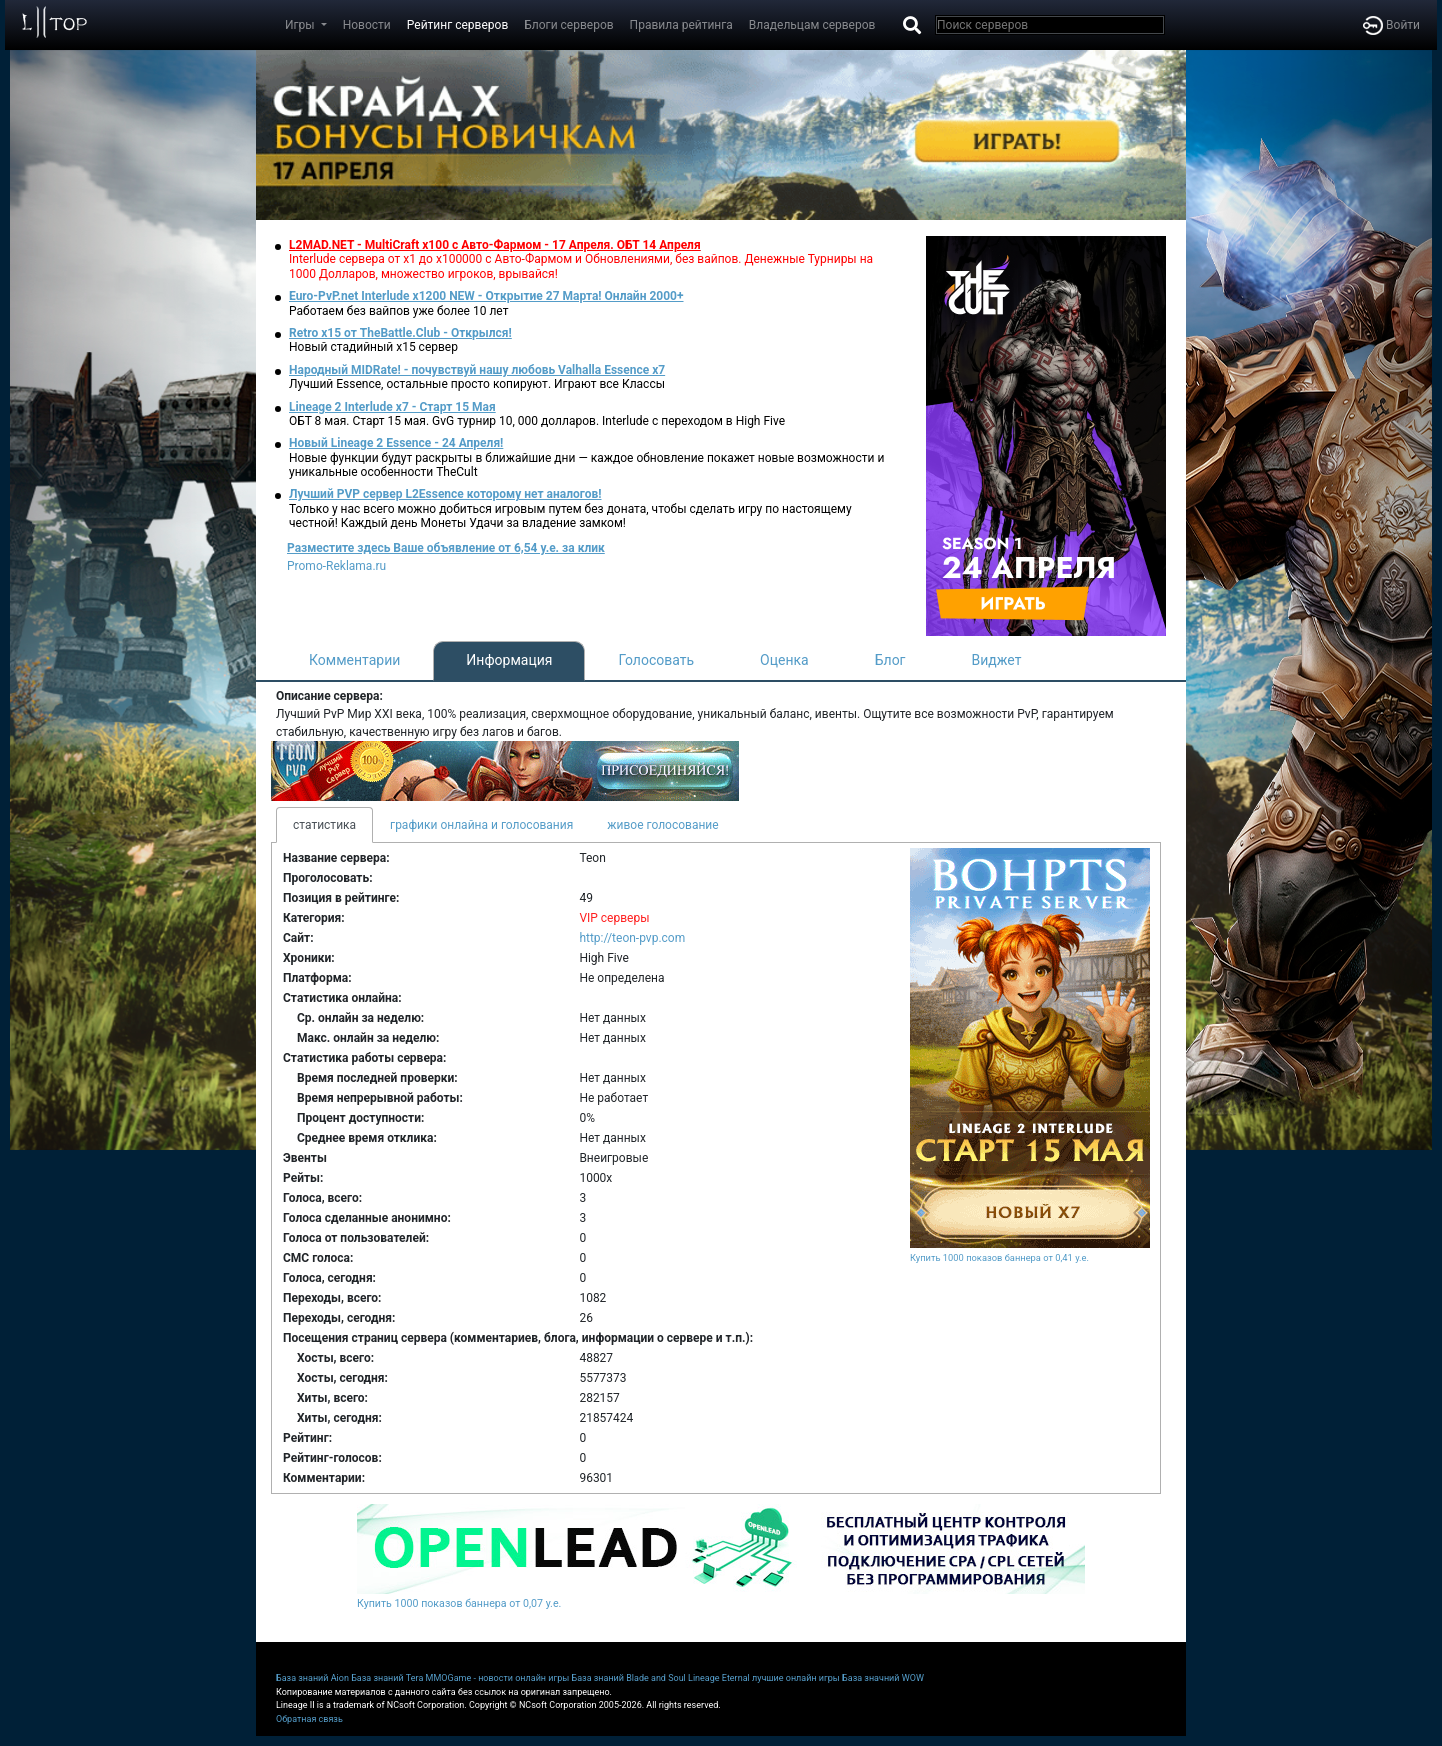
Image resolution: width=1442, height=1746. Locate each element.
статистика (324, 825)
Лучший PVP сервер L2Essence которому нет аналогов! (445, 494)
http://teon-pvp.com (632, 938)
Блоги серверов (568, 25)
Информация (509, 660)
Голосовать (656, 660)
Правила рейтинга (681, 25)
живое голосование (662, 825)
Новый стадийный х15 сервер (373, 347)
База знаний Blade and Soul (629, 1678)
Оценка (784, 660)
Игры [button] (301, 25)
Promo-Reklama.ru (336, 566)
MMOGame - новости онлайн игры (498, 1678)
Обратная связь (309, 1719)
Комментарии (354, 660)
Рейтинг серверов (457, 25)
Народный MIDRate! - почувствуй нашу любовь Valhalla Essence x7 (477, 370)
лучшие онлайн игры (796, 1678)
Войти (1391, 25)
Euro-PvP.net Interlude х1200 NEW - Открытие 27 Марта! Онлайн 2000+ (486, 296)
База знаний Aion (312, 1678)
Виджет (997, 660)
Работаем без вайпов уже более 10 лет (398, 311)
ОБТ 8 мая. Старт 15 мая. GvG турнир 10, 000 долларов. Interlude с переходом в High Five (537, 421)
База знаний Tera (387, 1678)
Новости (367, 25)
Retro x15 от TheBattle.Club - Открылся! (400, 333)
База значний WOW (883, 1678)
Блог (890, 660)
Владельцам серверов (812, 25)
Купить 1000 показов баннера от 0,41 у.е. (999, 1257)
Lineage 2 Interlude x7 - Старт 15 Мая (392, 407)
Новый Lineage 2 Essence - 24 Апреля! (396, 443)
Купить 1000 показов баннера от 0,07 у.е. (459, 1603)
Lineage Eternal (719, 1678)
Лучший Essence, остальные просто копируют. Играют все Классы (477, 384)
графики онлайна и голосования (481, 825)
